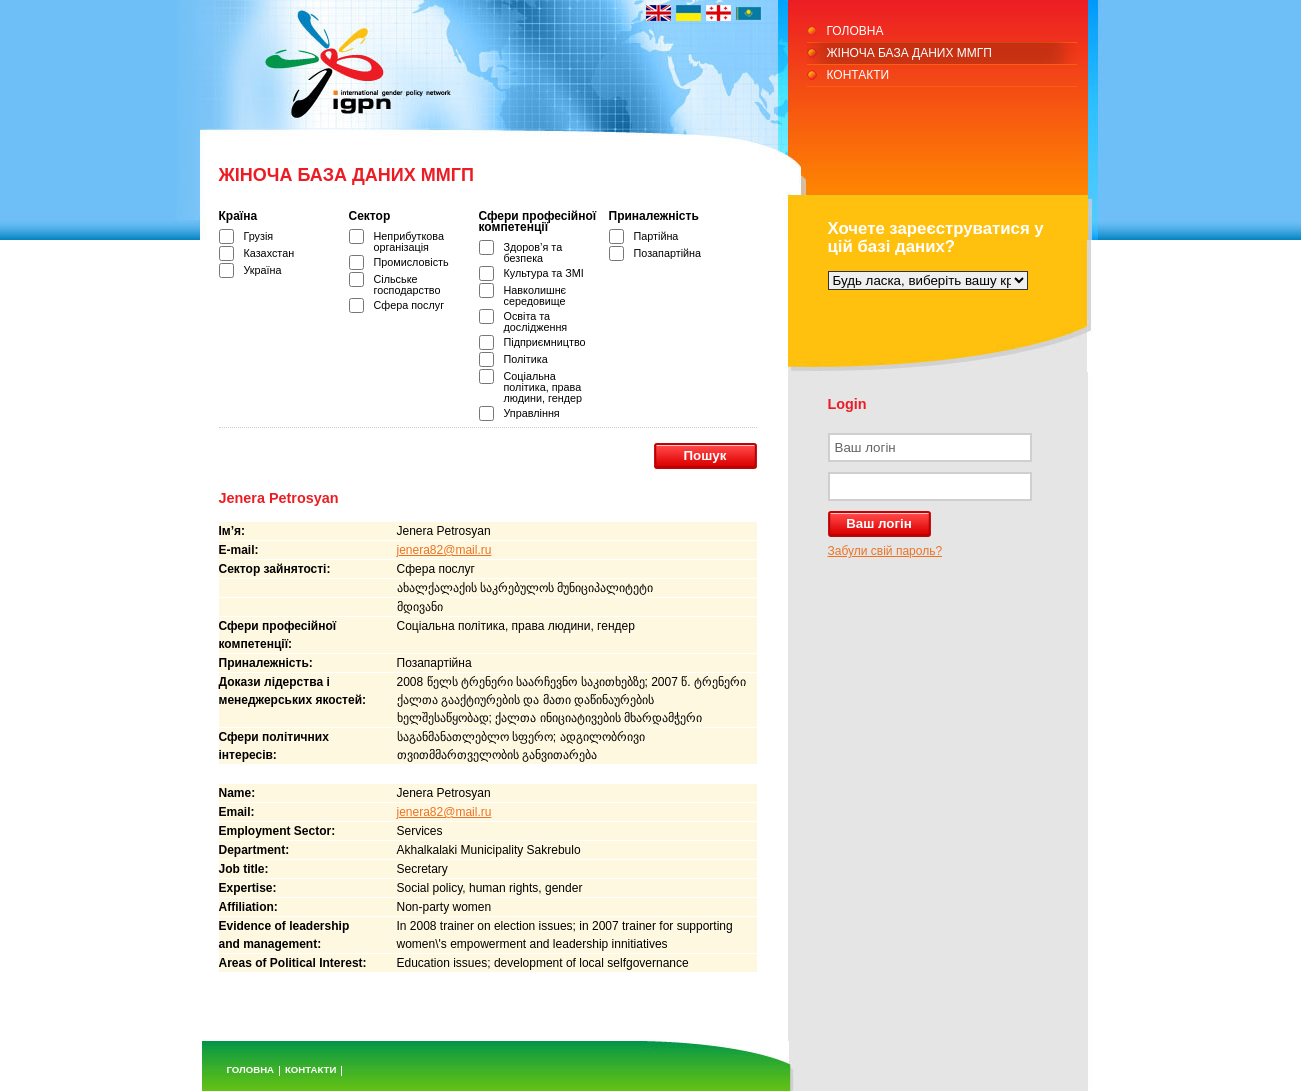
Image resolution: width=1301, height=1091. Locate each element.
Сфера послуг (409, 305)
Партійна (656, 236)
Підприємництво (545, 342)
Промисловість (411, 262)
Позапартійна (668, 253)
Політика (526, 359)
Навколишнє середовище (535, 295)
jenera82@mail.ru (444, 550)
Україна (263, 270)
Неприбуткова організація (409, 241)
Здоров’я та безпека (533, 252)
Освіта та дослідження (536, 321)
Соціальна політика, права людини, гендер (543, 387)
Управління (532, 413)
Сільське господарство (407, 284)
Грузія (259, 236)
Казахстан (269, 253)
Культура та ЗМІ (544, 273)
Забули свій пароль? (885, 551)
